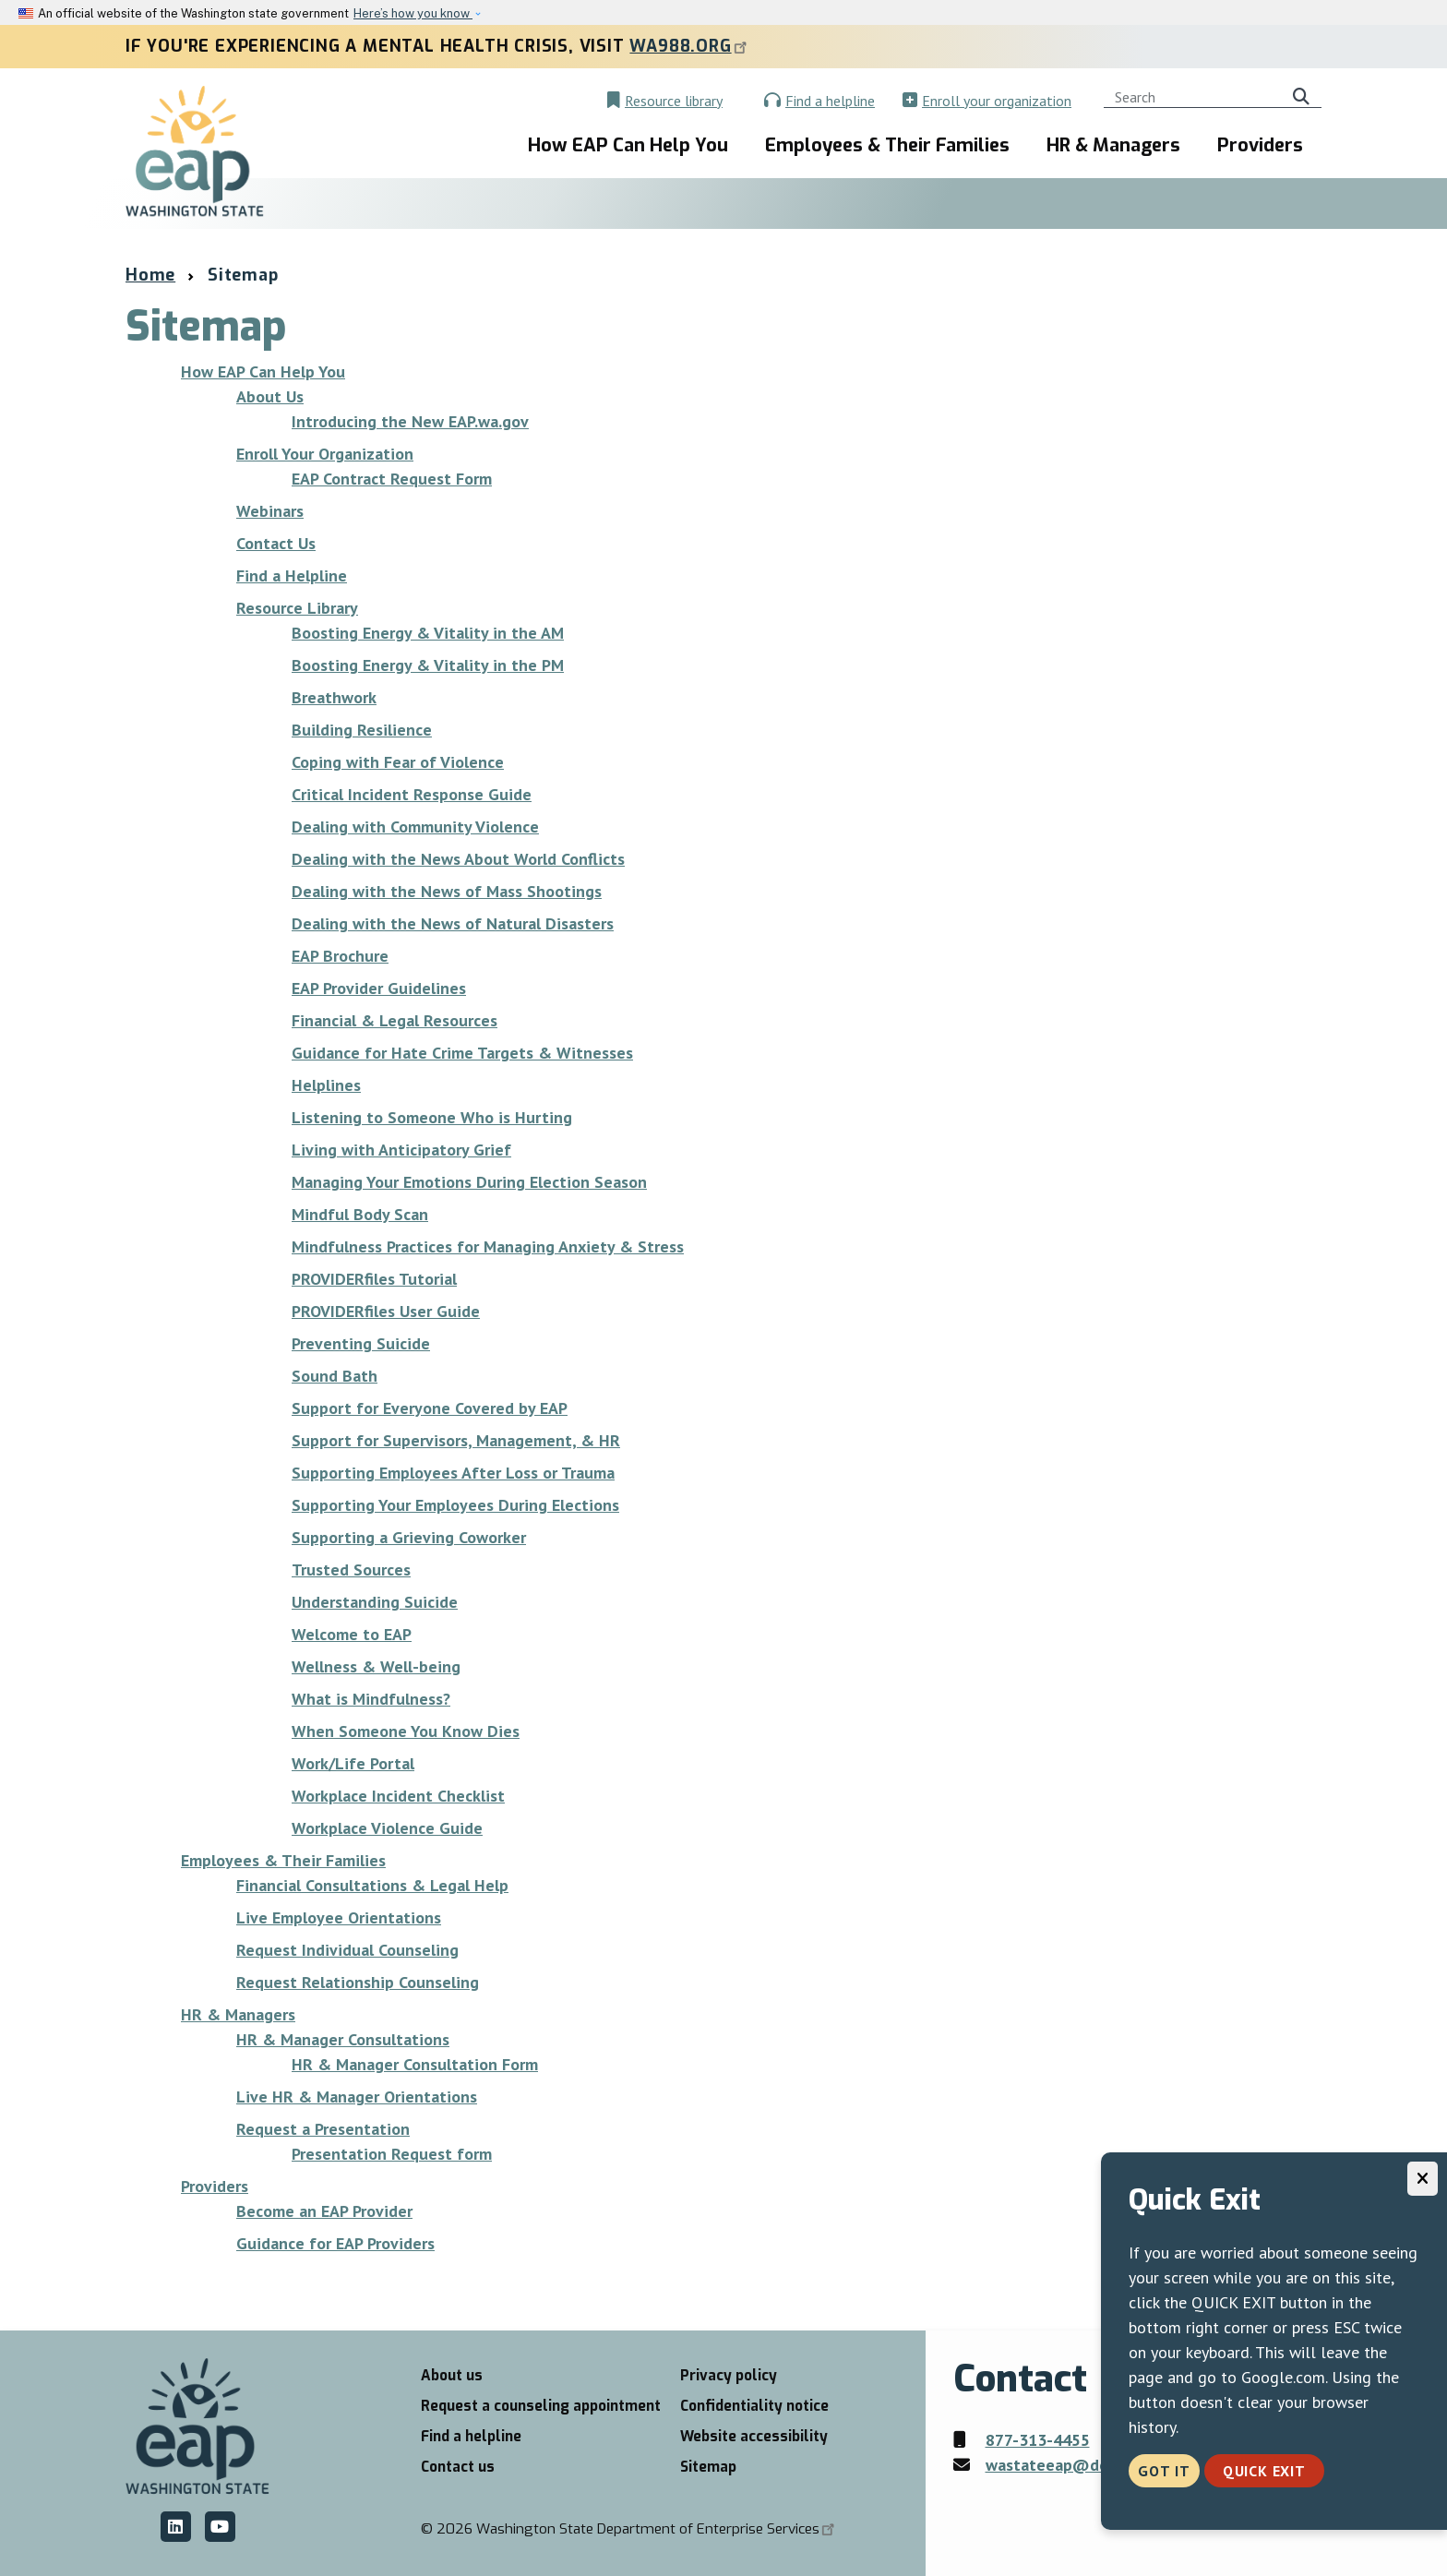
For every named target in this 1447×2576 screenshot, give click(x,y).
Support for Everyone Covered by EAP (430, 1408)
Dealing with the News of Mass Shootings (447, 891)
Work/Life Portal (353, 1763)
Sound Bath (334, 1375)
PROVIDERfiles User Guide (386, 1311)
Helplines (326, 1085)
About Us (270, 396)
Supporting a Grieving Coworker (409, 1537)
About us (452, 2375)
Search (1304, 94)
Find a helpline (830, 100)
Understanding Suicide (375, 1601)
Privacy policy (728, 2375)
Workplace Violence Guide (387, 1828)
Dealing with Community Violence (415, 826)
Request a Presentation (323, 2128)
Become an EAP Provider (324, 2211)
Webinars (270, 510)
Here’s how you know (412, 13)
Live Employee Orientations (338, 1917)
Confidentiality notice (754, 2406)
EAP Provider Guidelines (379, 988)
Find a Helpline (291, 575)
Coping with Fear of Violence (398, 762)
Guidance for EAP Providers (335, 2243)
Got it (1164, 2471)
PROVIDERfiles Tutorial (374, 1278)
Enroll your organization (996, 100)
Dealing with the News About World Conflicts (458, 858)
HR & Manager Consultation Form (415, 2064)
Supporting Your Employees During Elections (455, 1505)
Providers (1260, 145)
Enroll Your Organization (324, 453)
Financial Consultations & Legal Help (372, 1885)
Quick (1264, 2471)
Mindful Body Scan (360, 1214)
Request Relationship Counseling (357, 1982)
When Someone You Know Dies (406, 1731)
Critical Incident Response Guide (412, 794)
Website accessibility (754, 2436)
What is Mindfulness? (371, 1698)
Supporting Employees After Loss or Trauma (453, 1472)
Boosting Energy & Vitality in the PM (428, 665)
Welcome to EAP (352, 1634)
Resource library (674, 100)
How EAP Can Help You (628, 145)
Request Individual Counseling (347, 1949)
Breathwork (334, 697)
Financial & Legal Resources (394, 1020)
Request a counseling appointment (541, 2406)
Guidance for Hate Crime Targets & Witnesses (462, 1052)
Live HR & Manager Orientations (356, 2096)
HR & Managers (1113, 145)
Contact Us (276, 543)
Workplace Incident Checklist (398, 1795)
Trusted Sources (351, 1569)
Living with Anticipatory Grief (401, 1149)
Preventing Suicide (361, 1343)
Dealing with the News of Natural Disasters (453, 923)
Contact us (458, 2467)
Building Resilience (362, 729)
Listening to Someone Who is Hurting (432, 1117)
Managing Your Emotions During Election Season (469, 1181)
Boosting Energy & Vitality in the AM (428, 632)
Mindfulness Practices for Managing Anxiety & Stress (488, 1246)
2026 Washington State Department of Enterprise (637, 2529)
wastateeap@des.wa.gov (1078, 2464)
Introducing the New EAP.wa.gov (410, 421)
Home (150, 275)
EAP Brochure (340, 955)
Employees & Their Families (887, 145)
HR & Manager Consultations (342, 2039)
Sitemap (708, 2467)
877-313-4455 (1038, 2439)
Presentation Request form (392, 2153)
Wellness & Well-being (376, 1666)
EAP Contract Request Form (392, 478)
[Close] (1422, 2179)
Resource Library (297, 607)
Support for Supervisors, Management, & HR (456, 1440)
